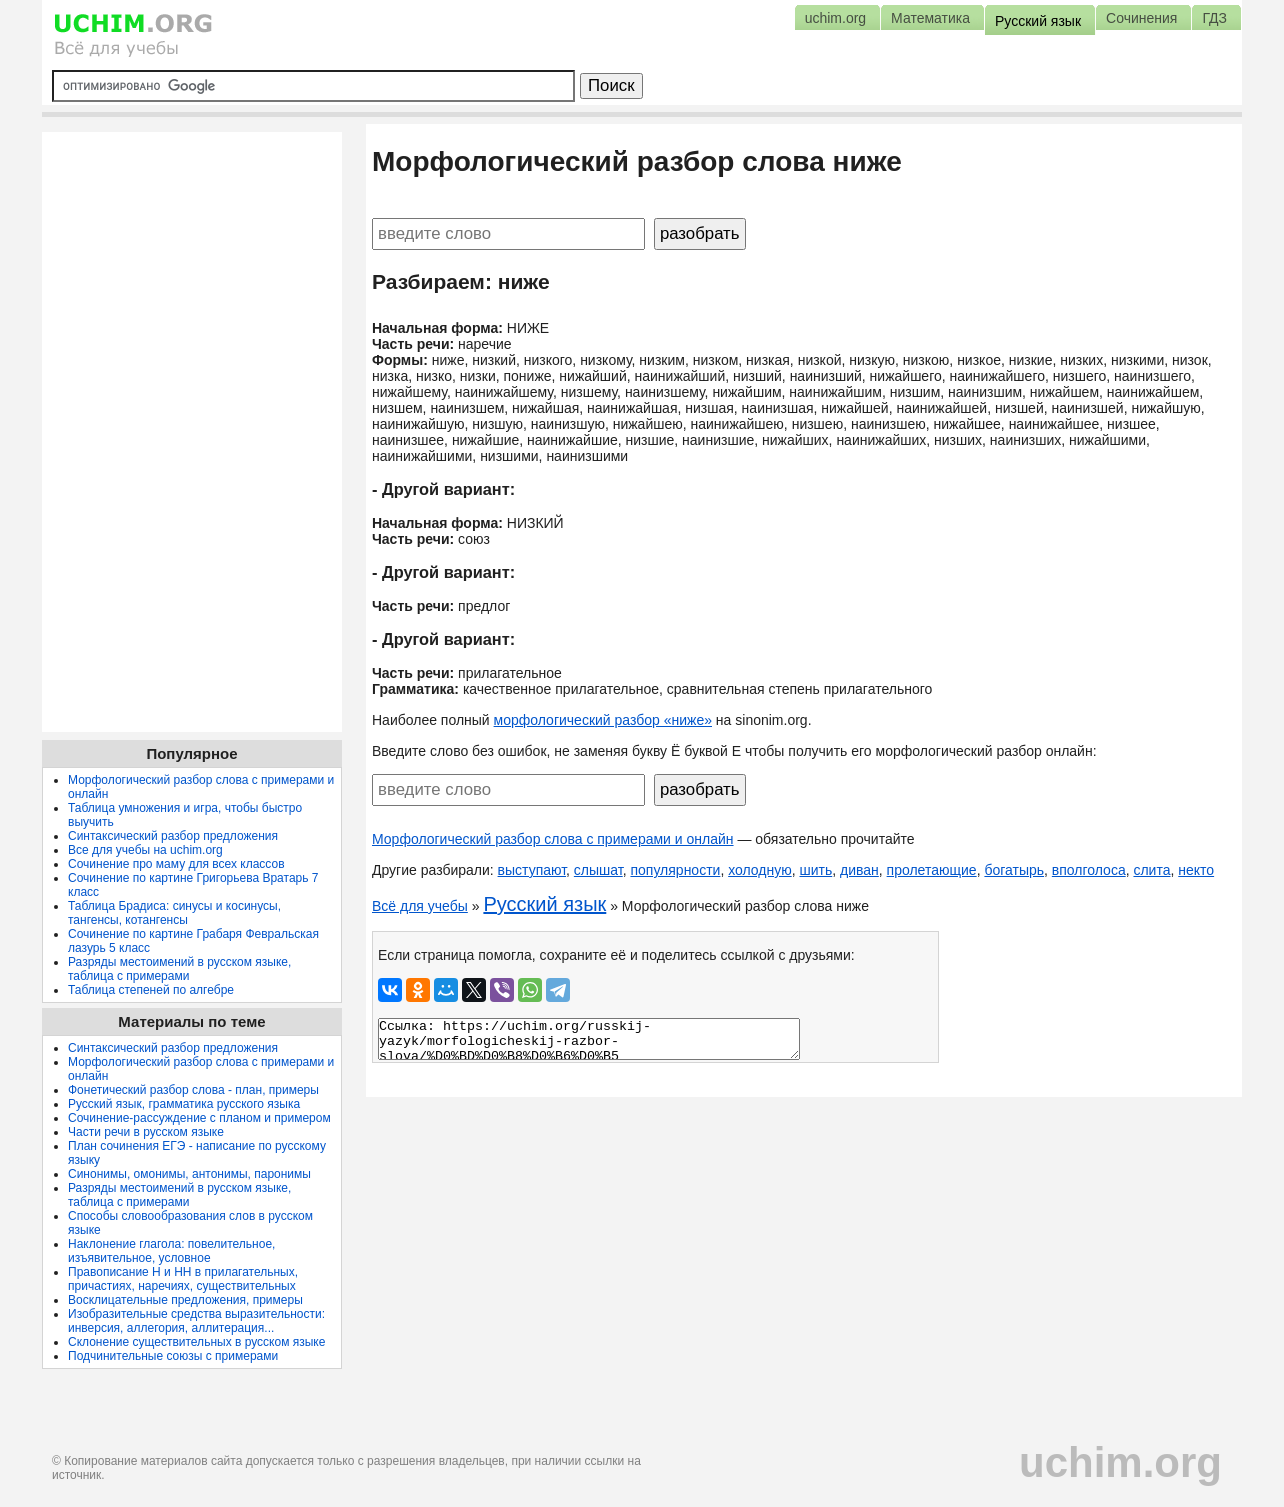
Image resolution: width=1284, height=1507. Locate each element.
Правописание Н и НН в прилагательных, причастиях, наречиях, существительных (183, 1279)
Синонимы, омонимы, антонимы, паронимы (189, 1174)
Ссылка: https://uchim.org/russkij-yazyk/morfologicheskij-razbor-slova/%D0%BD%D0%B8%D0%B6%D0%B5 (589, 1039)
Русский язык (544, 904)
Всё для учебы (420, 906)
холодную (760, 870)
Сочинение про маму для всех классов (176, 864)
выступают (532, 870)
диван (859, 870)
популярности (675, 870)
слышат (598, 870)
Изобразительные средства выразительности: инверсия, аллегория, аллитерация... (196, 1321)
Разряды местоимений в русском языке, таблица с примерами (179, 969)
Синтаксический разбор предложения (173, 836)
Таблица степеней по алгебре (151, 990)
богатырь (1014, 870)
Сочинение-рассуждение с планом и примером (199, 1118)
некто (1196, 870)
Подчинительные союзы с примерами (173, 1356)
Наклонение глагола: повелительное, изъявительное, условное (171, 1251)
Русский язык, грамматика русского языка (184, 1104)
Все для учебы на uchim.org (145, 850)
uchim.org (1120, 1462)
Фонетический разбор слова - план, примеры (193, 1090)
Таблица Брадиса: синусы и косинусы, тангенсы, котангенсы (174, 913)
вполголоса (1089, 870)
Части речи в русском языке (146, 1132)
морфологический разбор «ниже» (603, 720)
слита (1151, 870)
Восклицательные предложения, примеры (185, 1300)
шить (815, 870)
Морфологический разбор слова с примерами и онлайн (553, 839)
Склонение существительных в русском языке (196, 1342)
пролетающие (932, 870)
